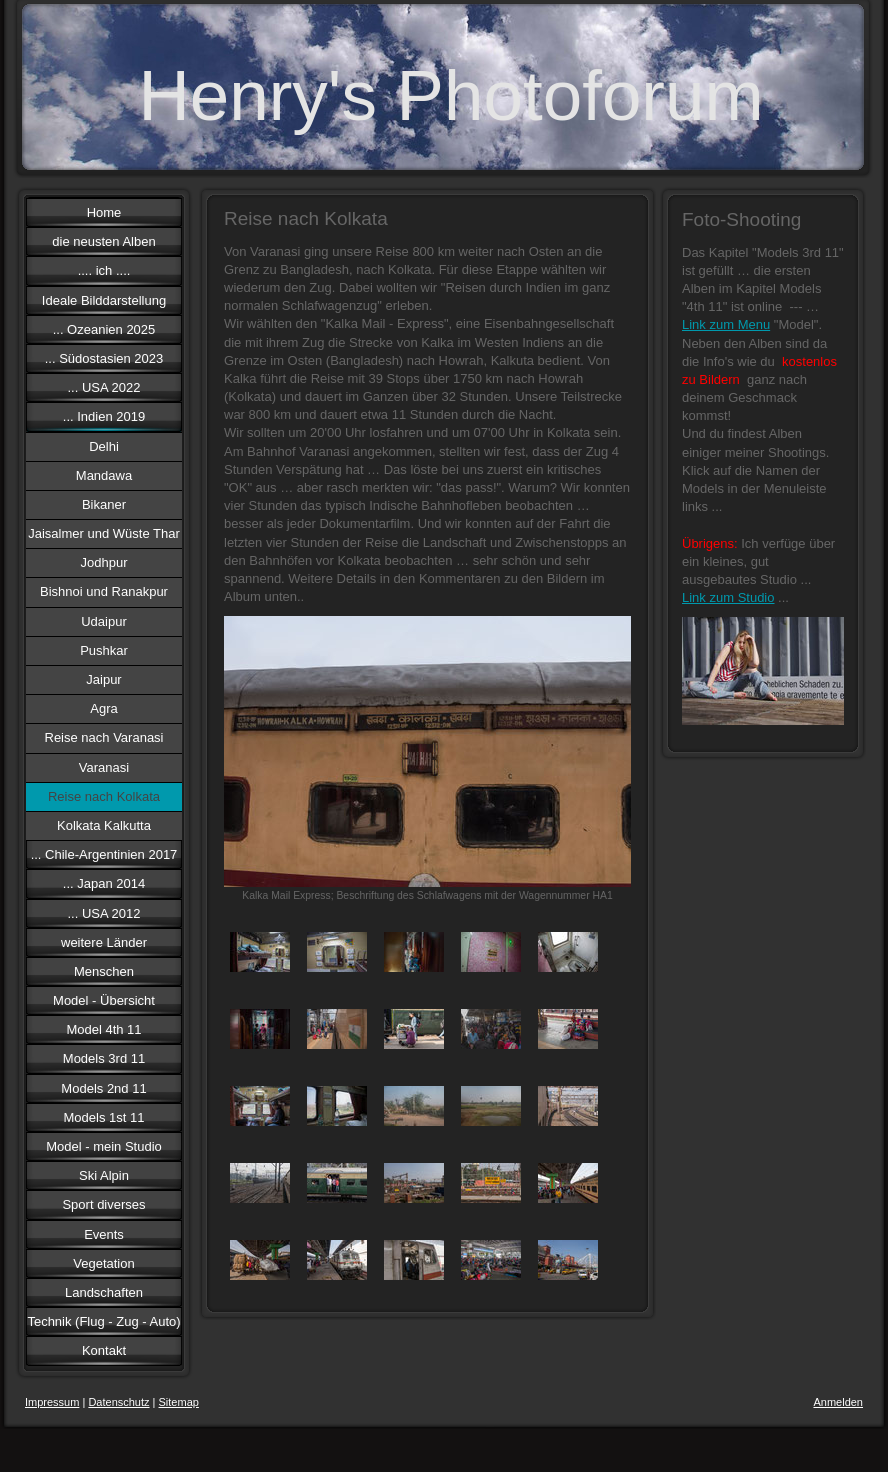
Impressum (52, 1402)
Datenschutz (118, 1402)
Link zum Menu (726, 324)
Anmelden (838, 1402)
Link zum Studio (728, 597)
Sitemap (179, 1402)
